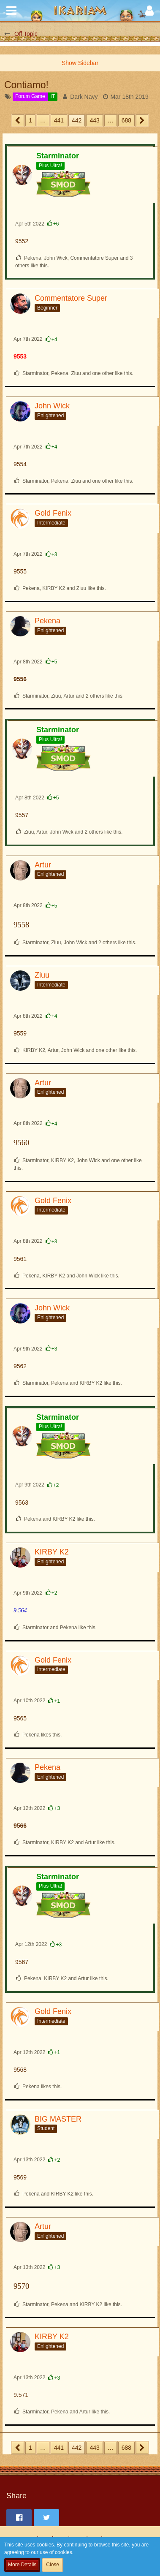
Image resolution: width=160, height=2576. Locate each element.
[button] (11, 10)
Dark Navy (84, 96)
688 (126, 120)
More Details (22, 2565)
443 (94, 120)
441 (59, 120)
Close (52, 2565)
